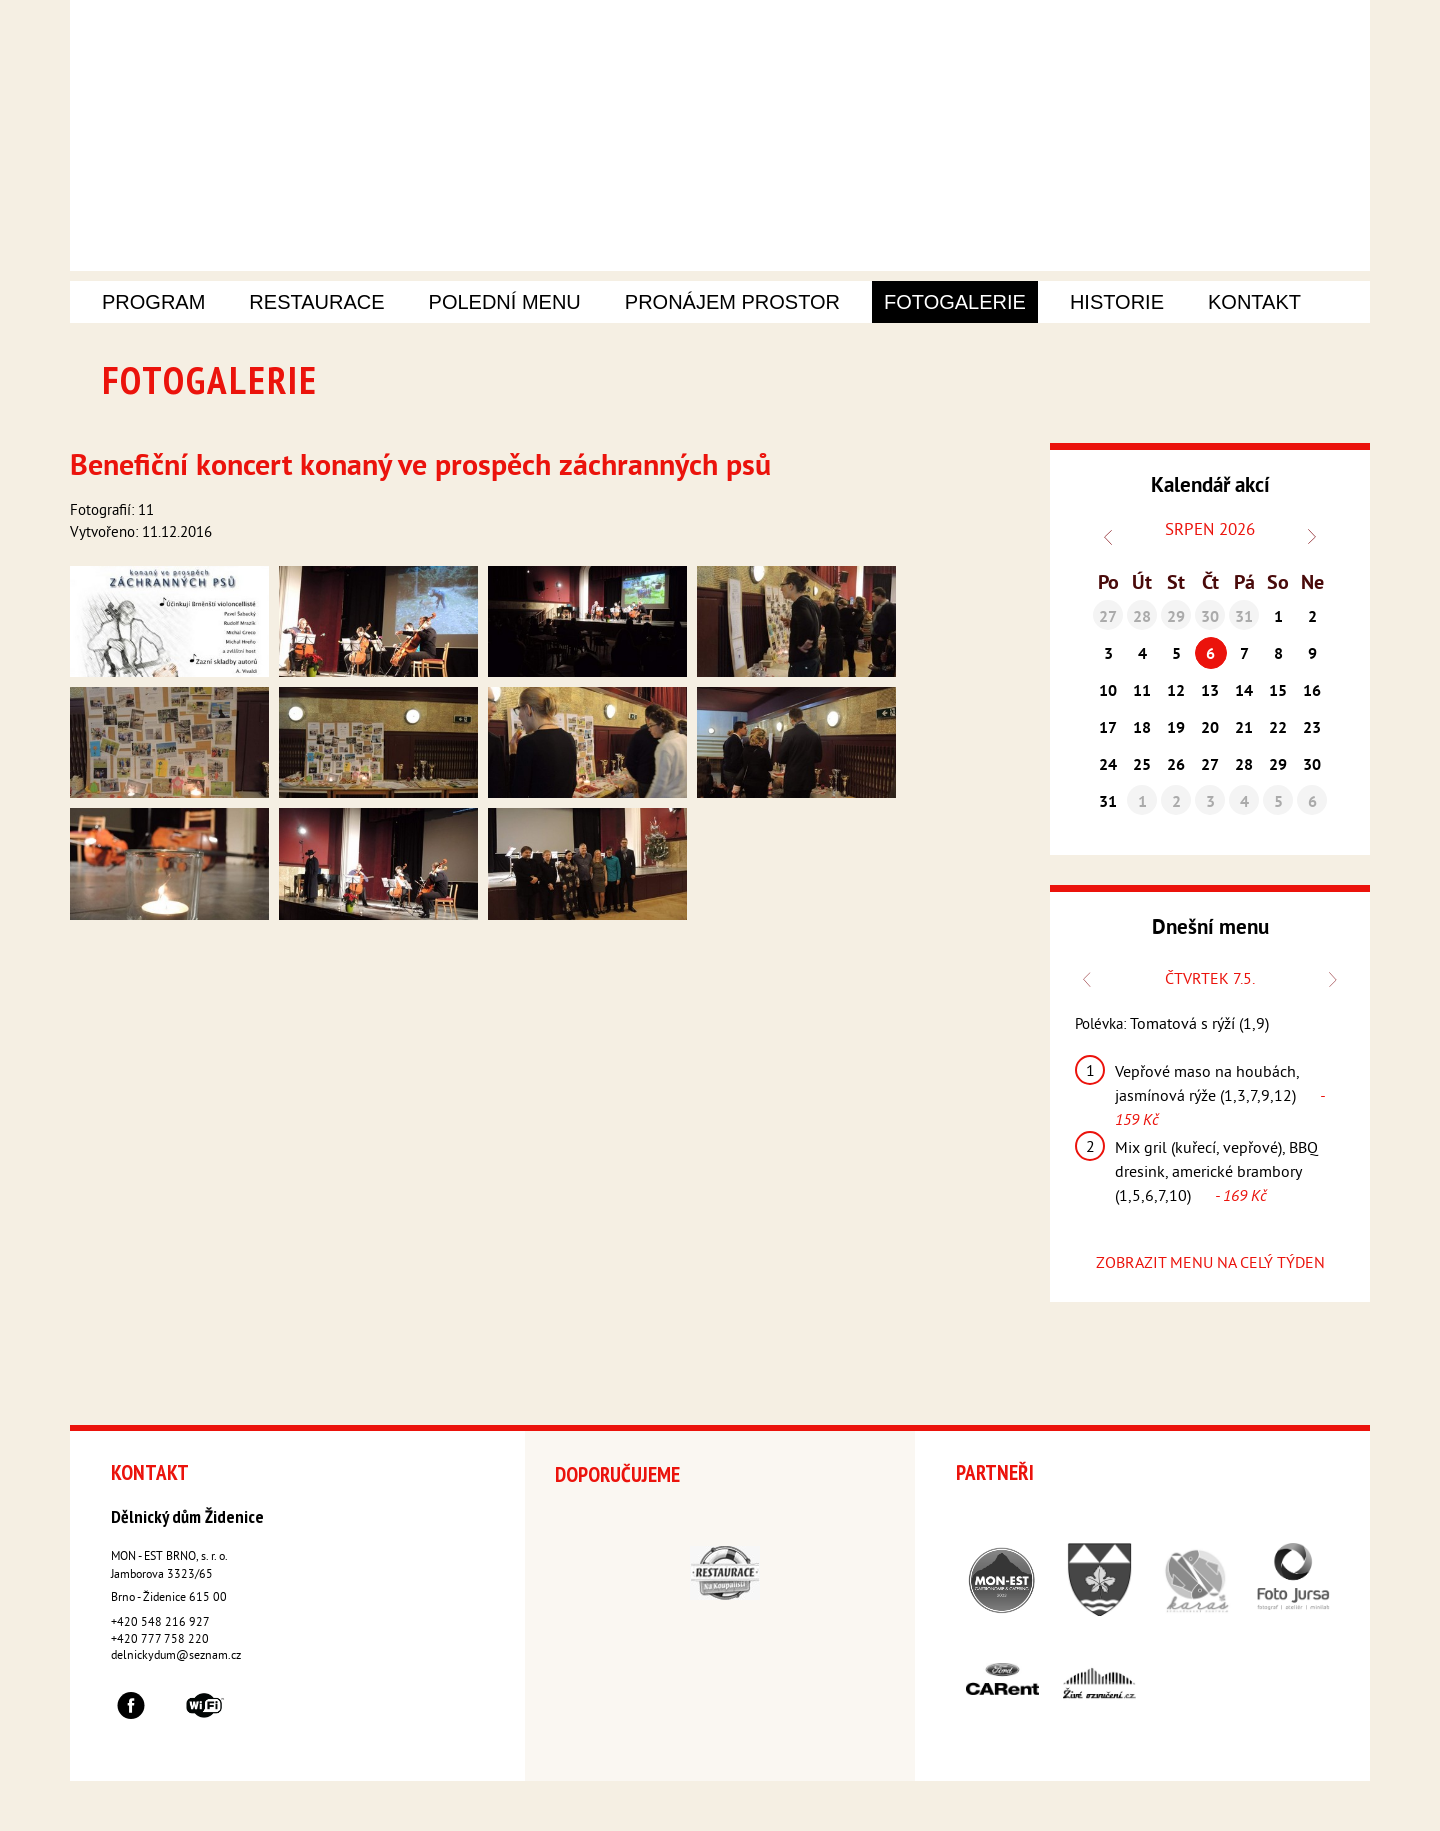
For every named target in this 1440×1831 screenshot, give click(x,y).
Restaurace (316, 302)
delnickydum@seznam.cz (176, 1656)
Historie (1117, 302)
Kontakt (1254, 302)
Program (153, 302)
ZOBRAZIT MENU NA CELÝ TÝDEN (1210, 1264)
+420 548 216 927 (160, 1623)
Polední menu (505, 302)
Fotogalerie (955, 302)
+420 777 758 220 (160, 1640)
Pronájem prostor (732, 302)
